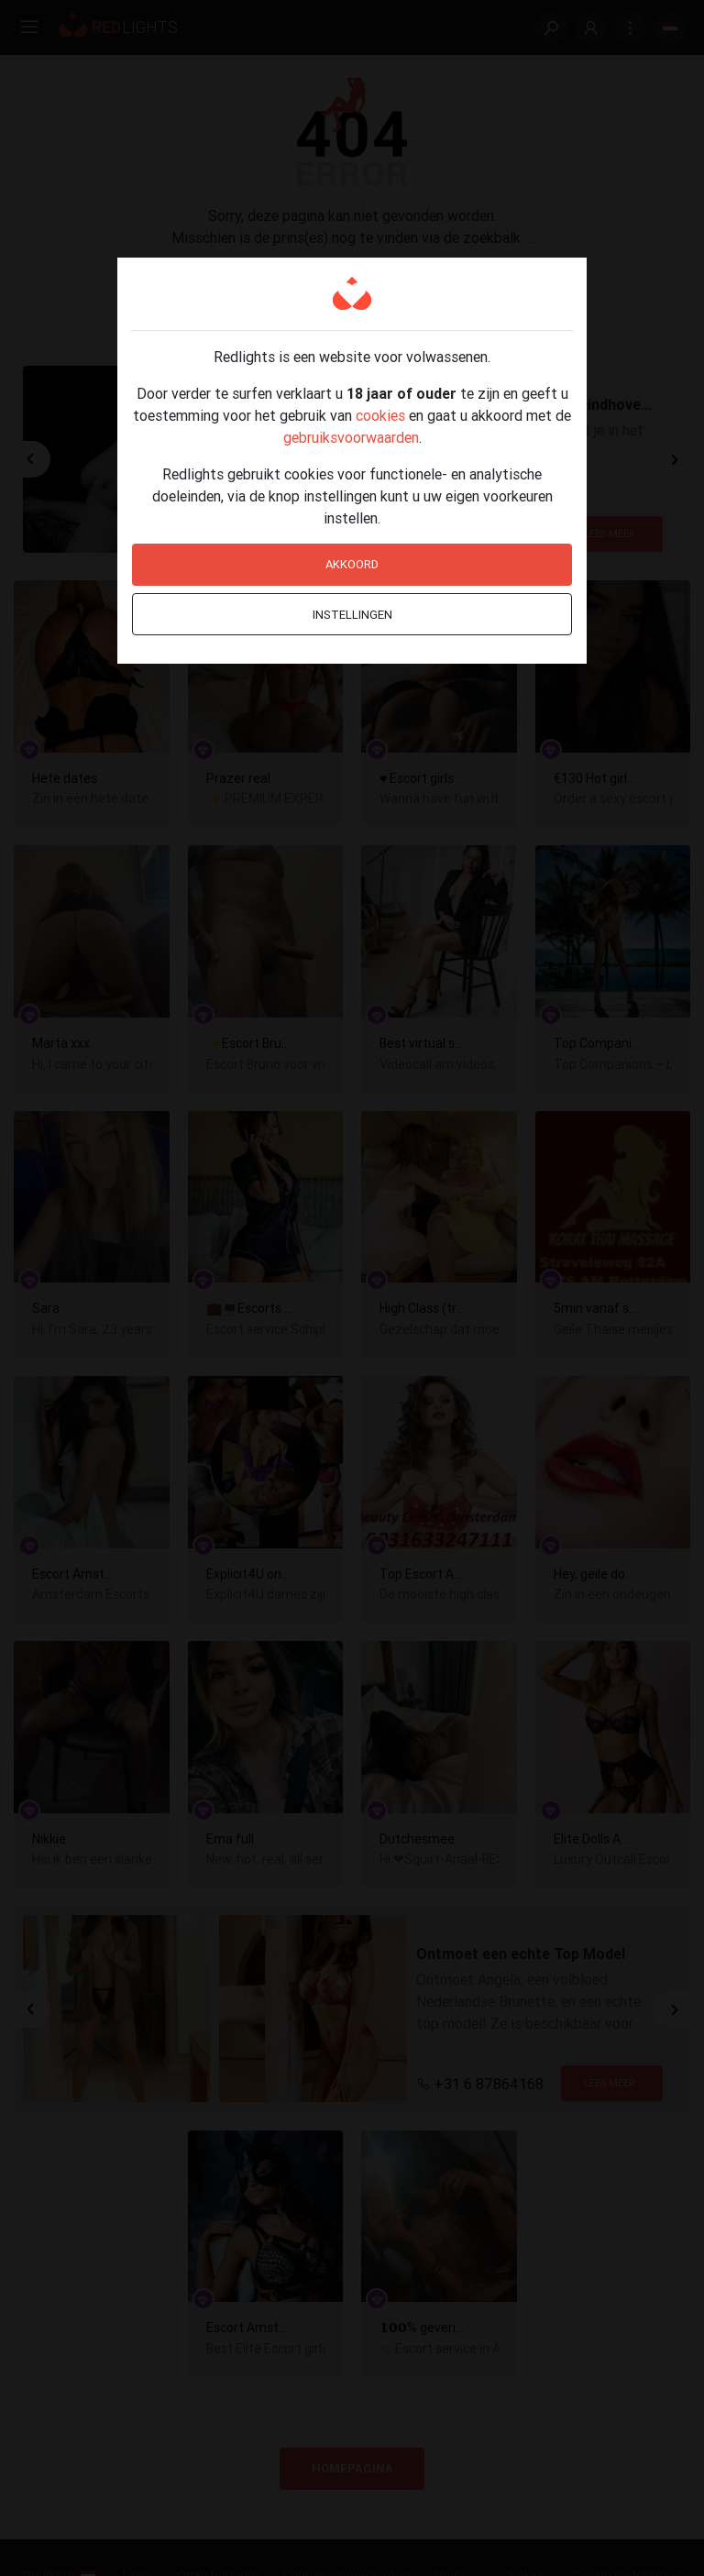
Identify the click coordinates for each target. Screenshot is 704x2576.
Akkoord (352, 564)
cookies (380, 415)
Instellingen (352, 614)
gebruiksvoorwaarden (351, 437)
